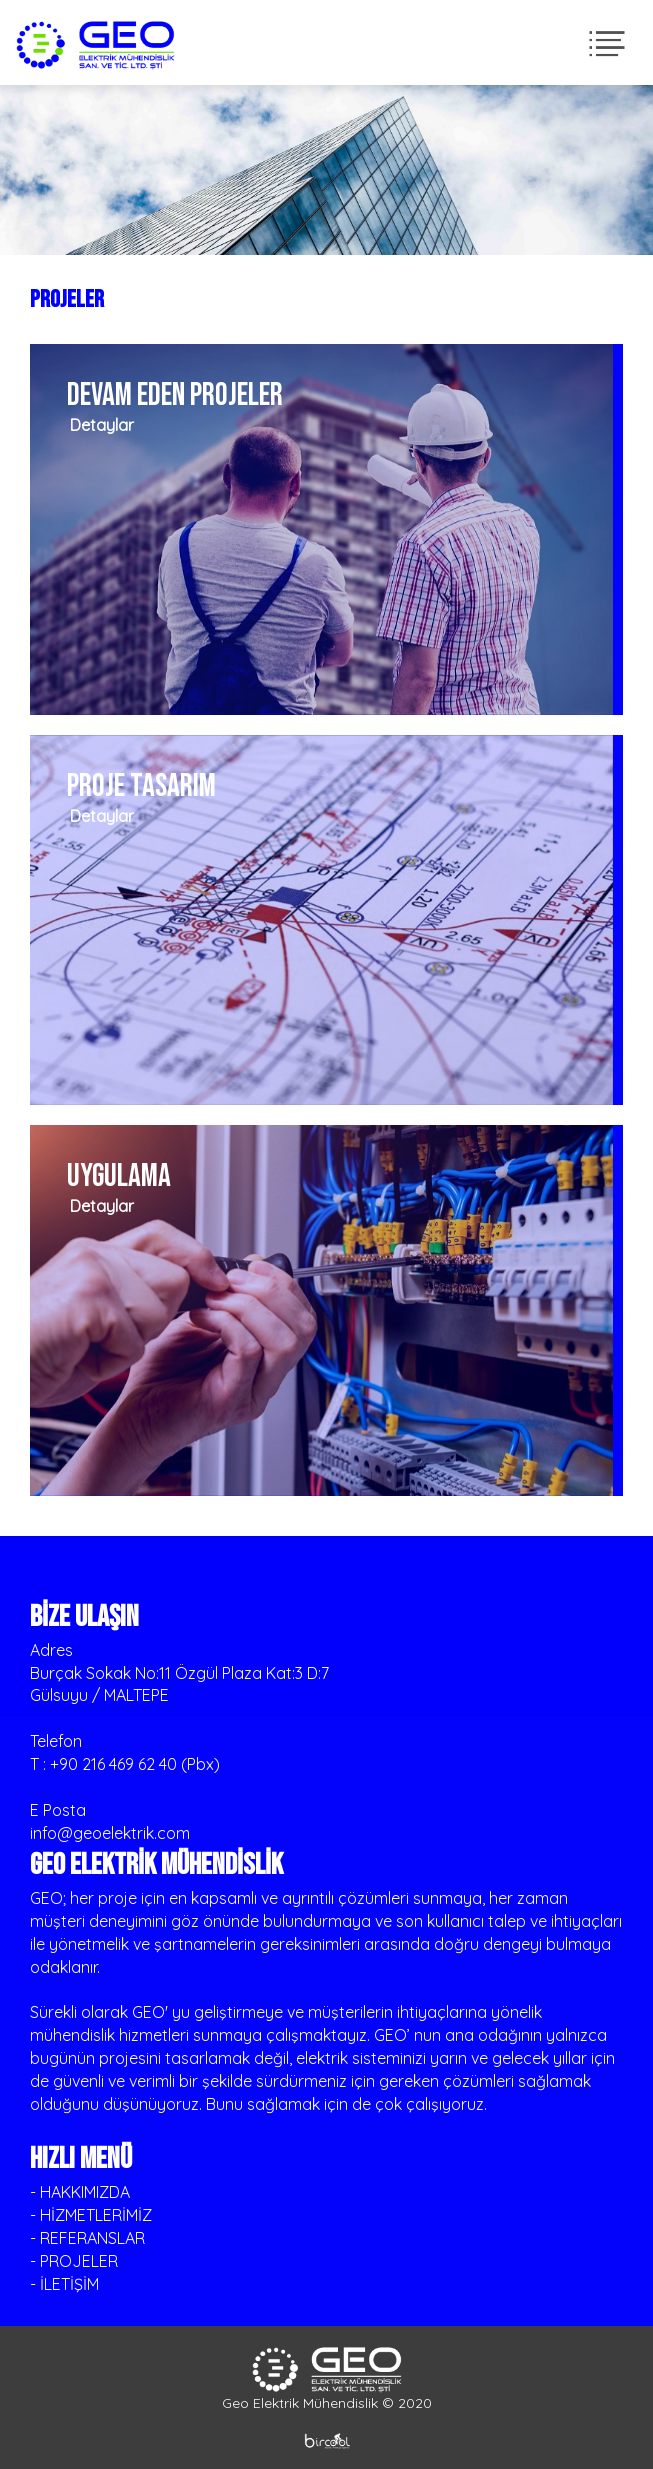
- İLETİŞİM (64, 2284)
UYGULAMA (119, 1176)
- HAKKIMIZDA (80, 2192)
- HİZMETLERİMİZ (91, 2215)
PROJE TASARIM (141, 786)
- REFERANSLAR (87, 2238)
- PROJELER (74, 2261)
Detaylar (98, 425)
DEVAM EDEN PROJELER (175, 395)
